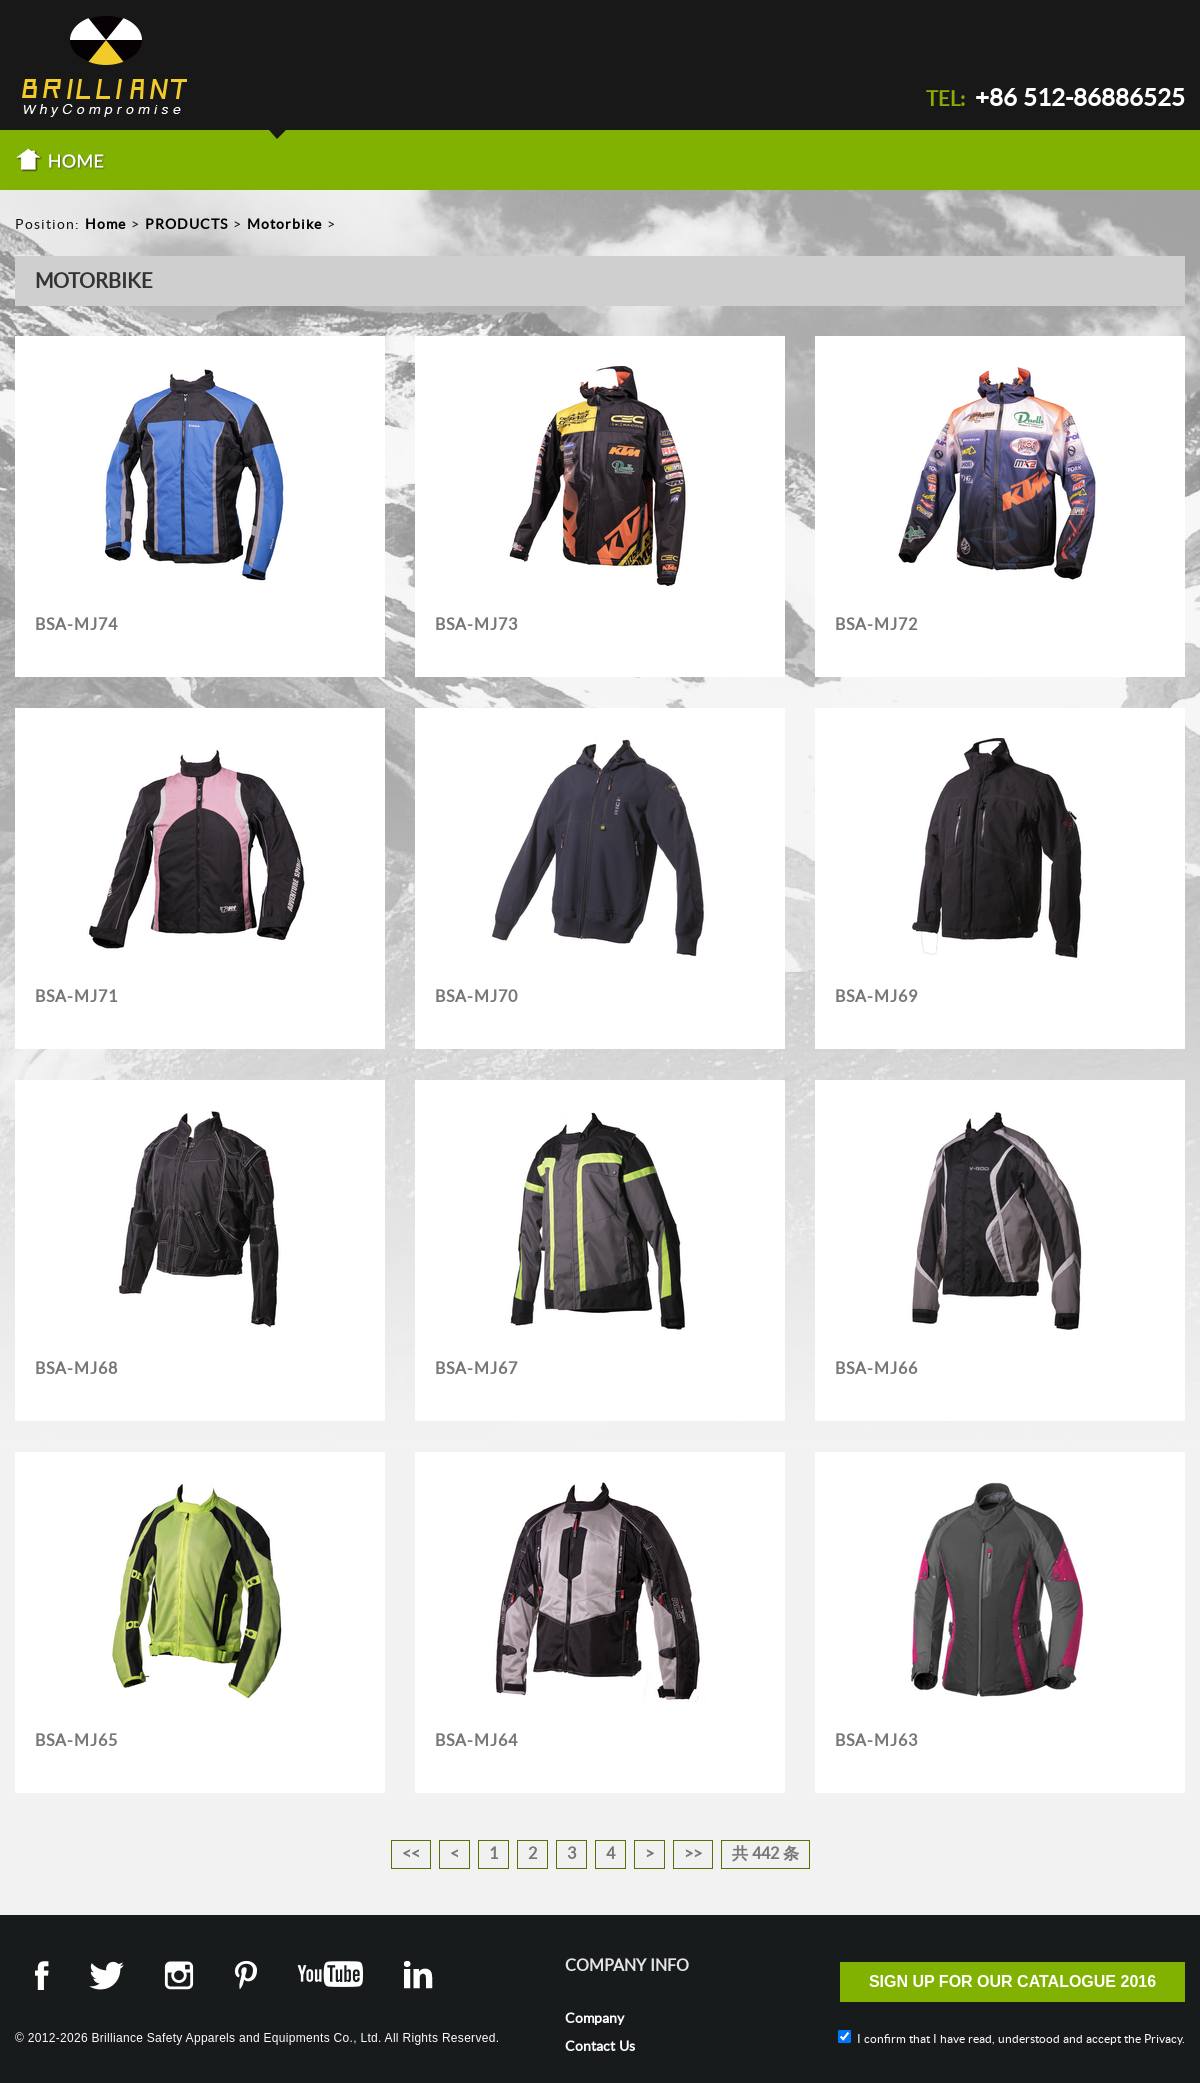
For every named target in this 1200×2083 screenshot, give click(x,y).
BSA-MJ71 (76, 996)
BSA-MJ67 (476, 1368)
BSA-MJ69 (876, 996)
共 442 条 (765, 1853)
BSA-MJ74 (76, 624)
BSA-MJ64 (476, 1740)
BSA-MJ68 (76, 1368)
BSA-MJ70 (476, 996)
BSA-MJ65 (76, 1740)
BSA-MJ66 (876, 1368)
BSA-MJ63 (876, 1740)
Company (594, 2018)
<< (411, 1853)
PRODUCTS (186, 224)
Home (105, 224)
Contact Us (600, 2046)
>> (693, 1853)
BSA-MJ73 (476, 624)
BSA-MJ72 (876, 624)
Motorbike (284, 224)
